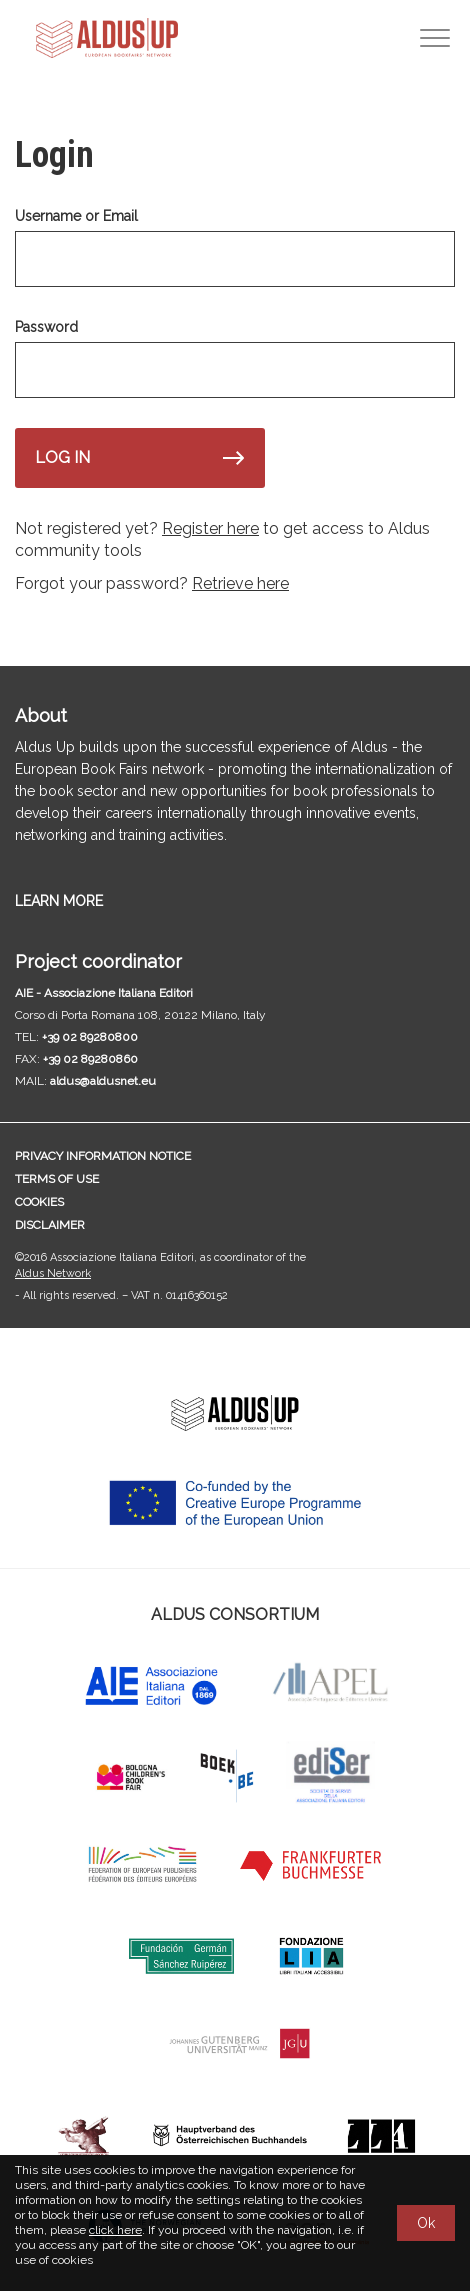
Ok (426, 2223)
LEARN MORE (59, 901)
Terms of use (57, 1179)
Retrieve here (240, 583)
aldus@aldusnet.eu (103, 1081)
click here (115, 2230)
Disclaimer (50, 1225)
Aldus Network (53, 1273)
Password (46, 327)
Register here (210, 528)
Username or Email (76, 216)
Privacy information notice (103, 1156)
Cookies (39, 1202)
